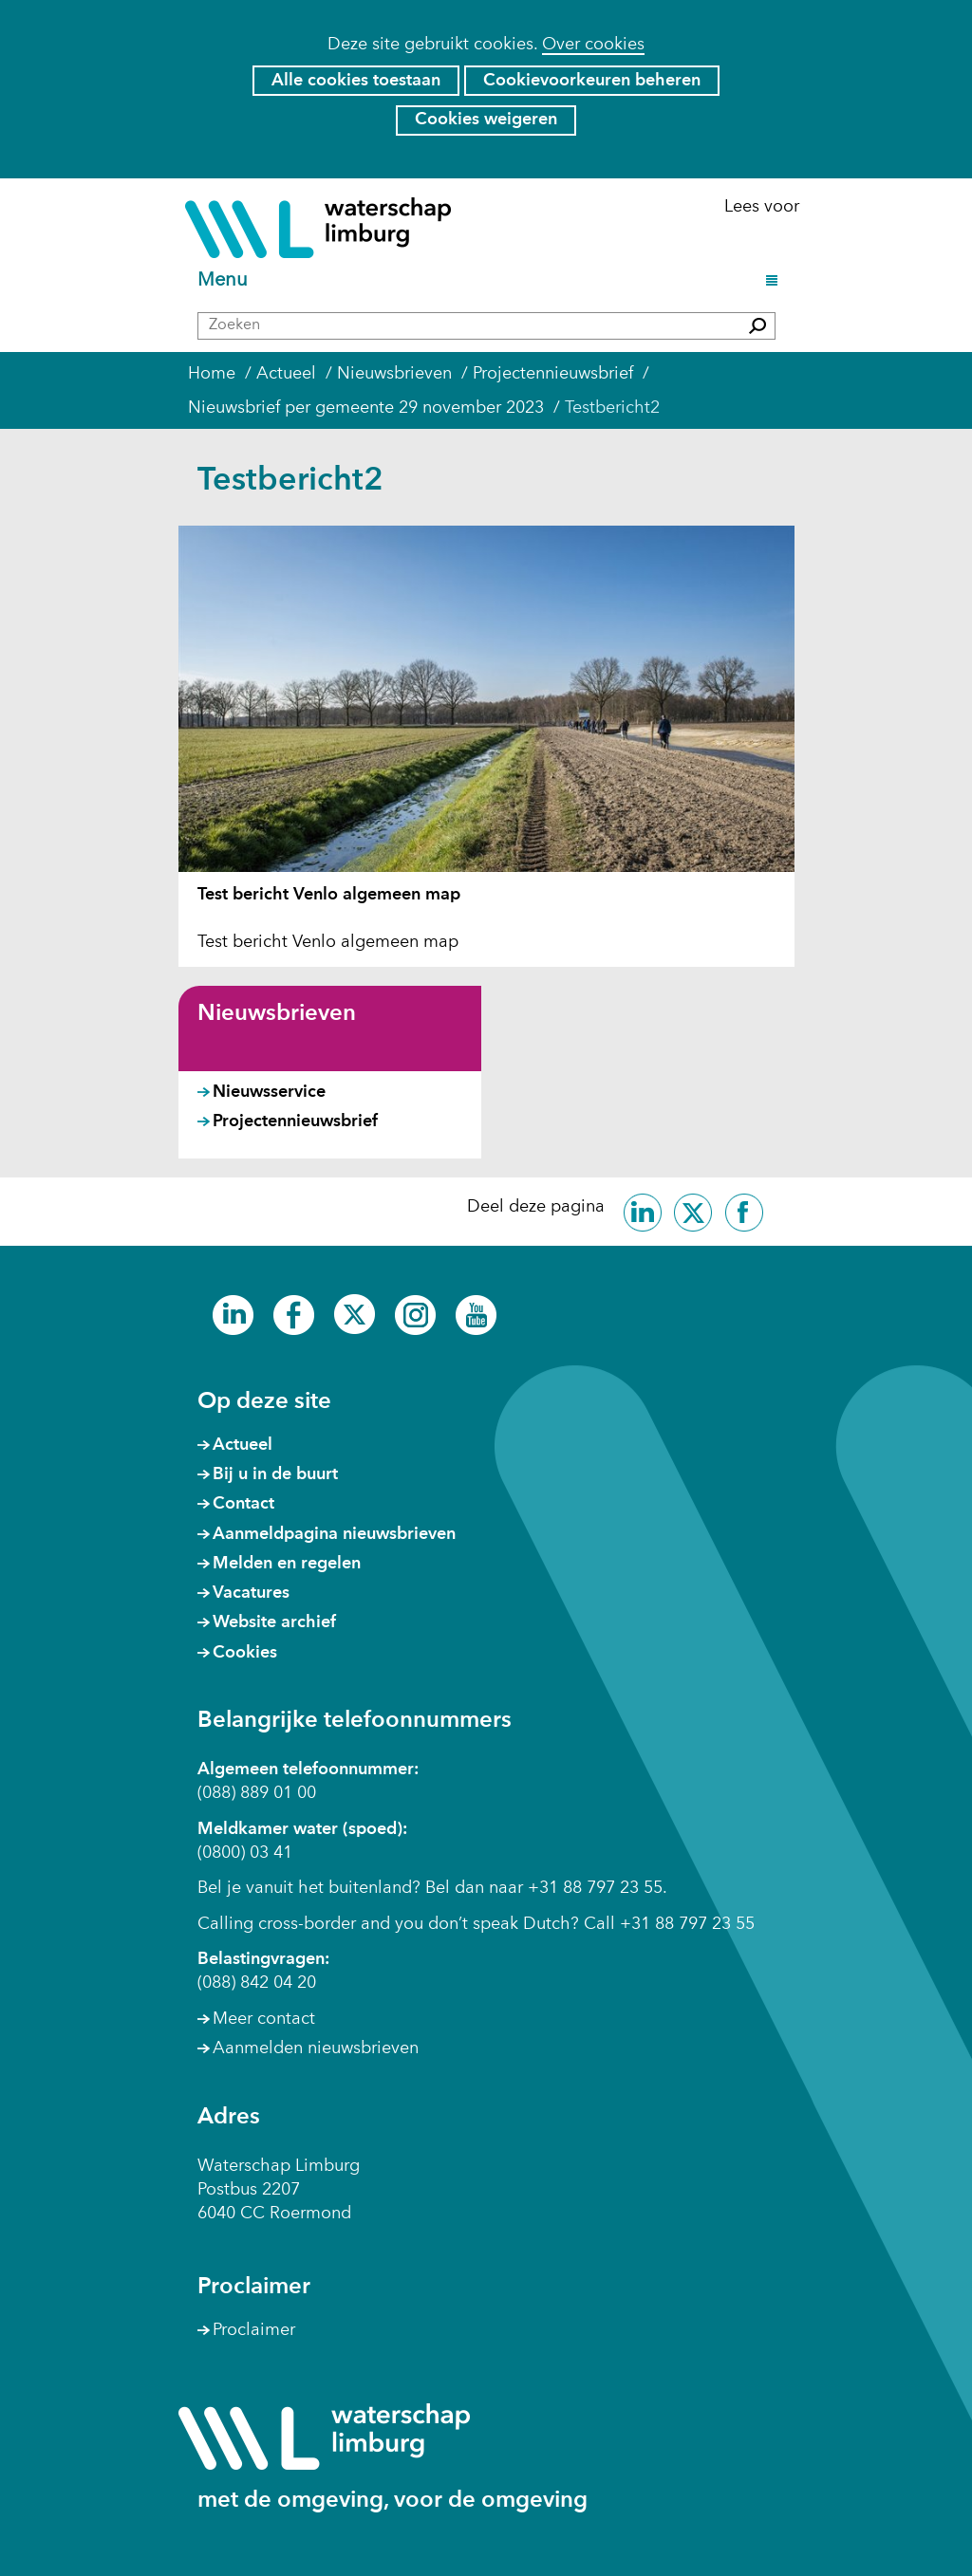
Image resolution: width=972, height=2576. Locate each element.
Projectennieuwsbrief (295, 1121)
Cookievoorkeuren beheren (592, 80)
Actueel (242, 1445)
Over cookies (593, 44)
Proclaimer (254, 2330)
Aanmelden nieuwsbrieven (316, 2048)
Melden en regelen (287, 1563)
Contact (243, 1503)
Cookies (245, 1652)
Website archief (274, 1622)
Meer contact (264, 2019)
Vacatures (251, 1593)
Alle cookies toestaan (355, 80)
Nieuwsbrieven (276, 1014)
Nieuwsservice (269, 1092)
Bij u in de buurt (275, 1474)
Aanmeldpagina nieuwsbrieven (334, 1534)
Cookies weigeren (486, 119)
